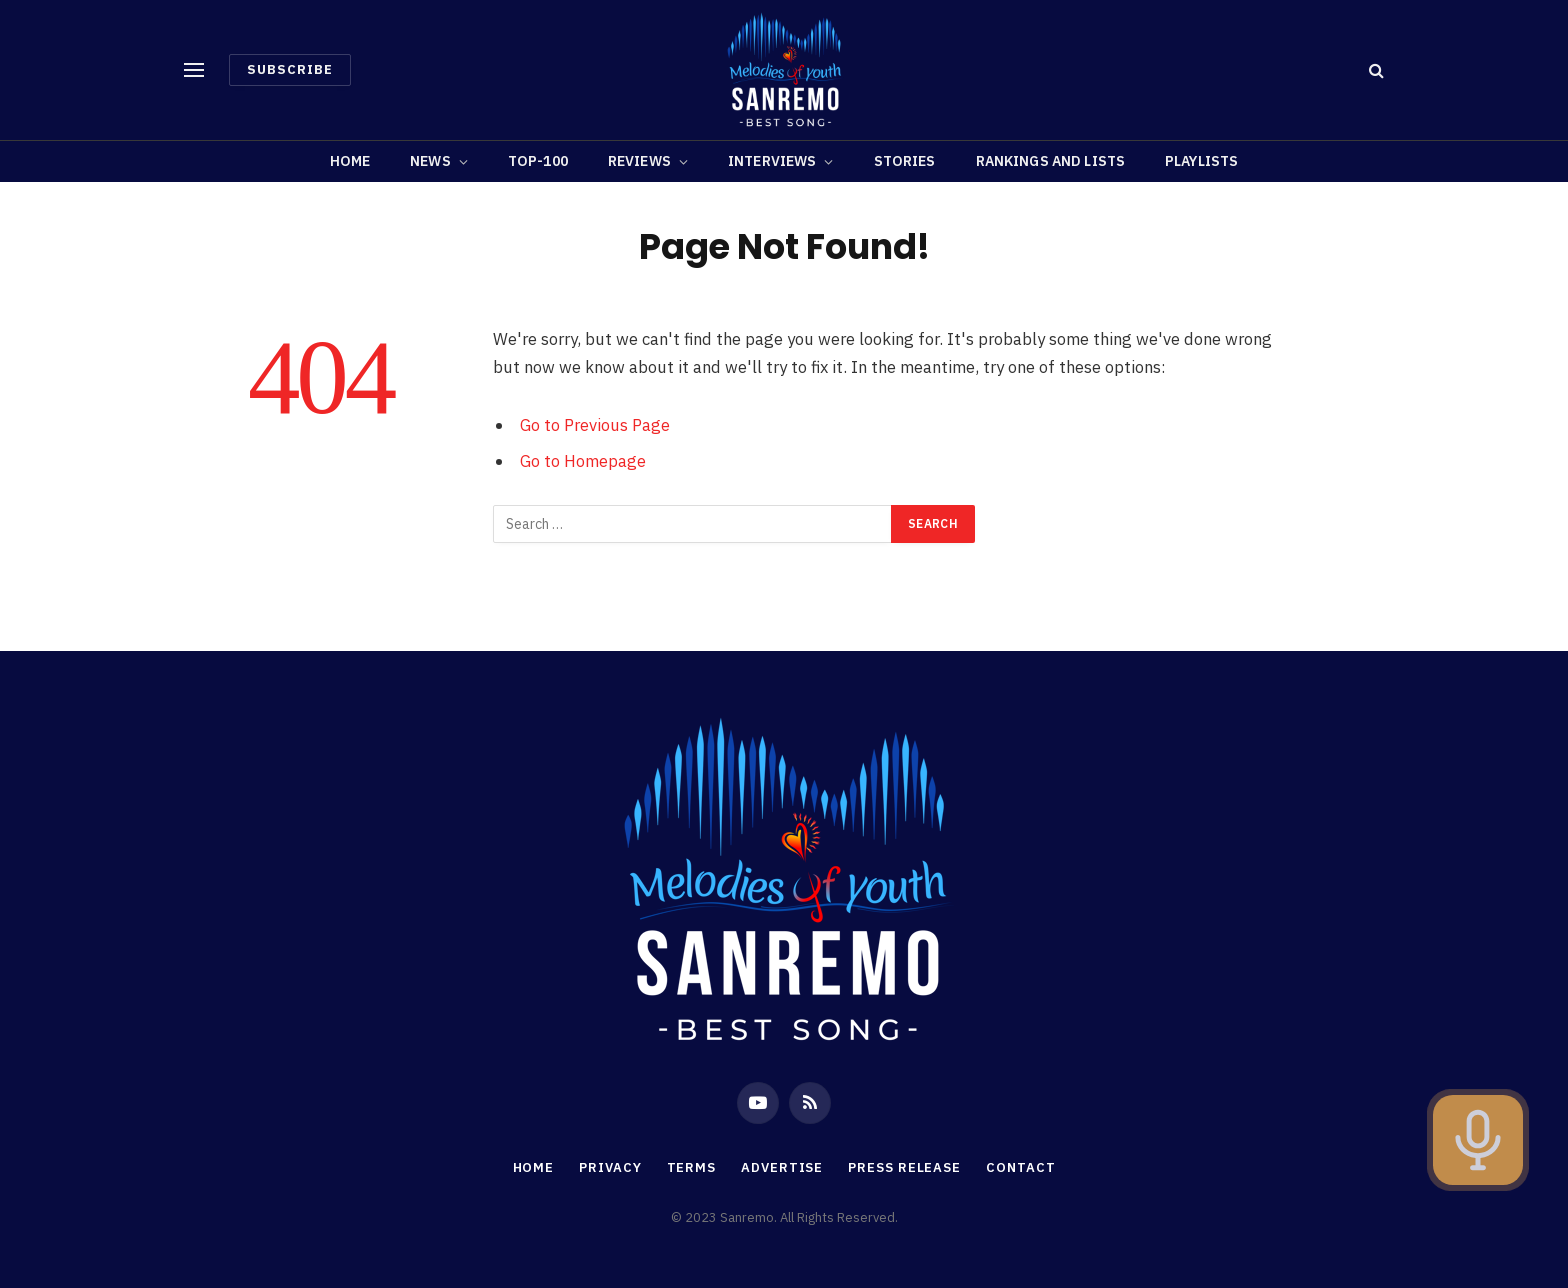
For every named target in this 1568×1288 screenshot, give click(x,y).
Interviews (772, 161)
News (430, 161)
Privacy (610, 1167)
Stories (905, 161)
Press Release (904, 1167)
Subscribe (290, 69)
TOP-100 (538, 161)
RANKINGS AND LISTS (1051, 161)
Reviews (639, 161)
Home (350, 161)
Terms (692, 1167)
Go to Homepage (583, 461)
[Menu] (194, 70)
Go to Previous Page (595, 425)
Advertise (782, 1167)
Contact (1020, 1167)
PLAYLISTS (1201, 161)
